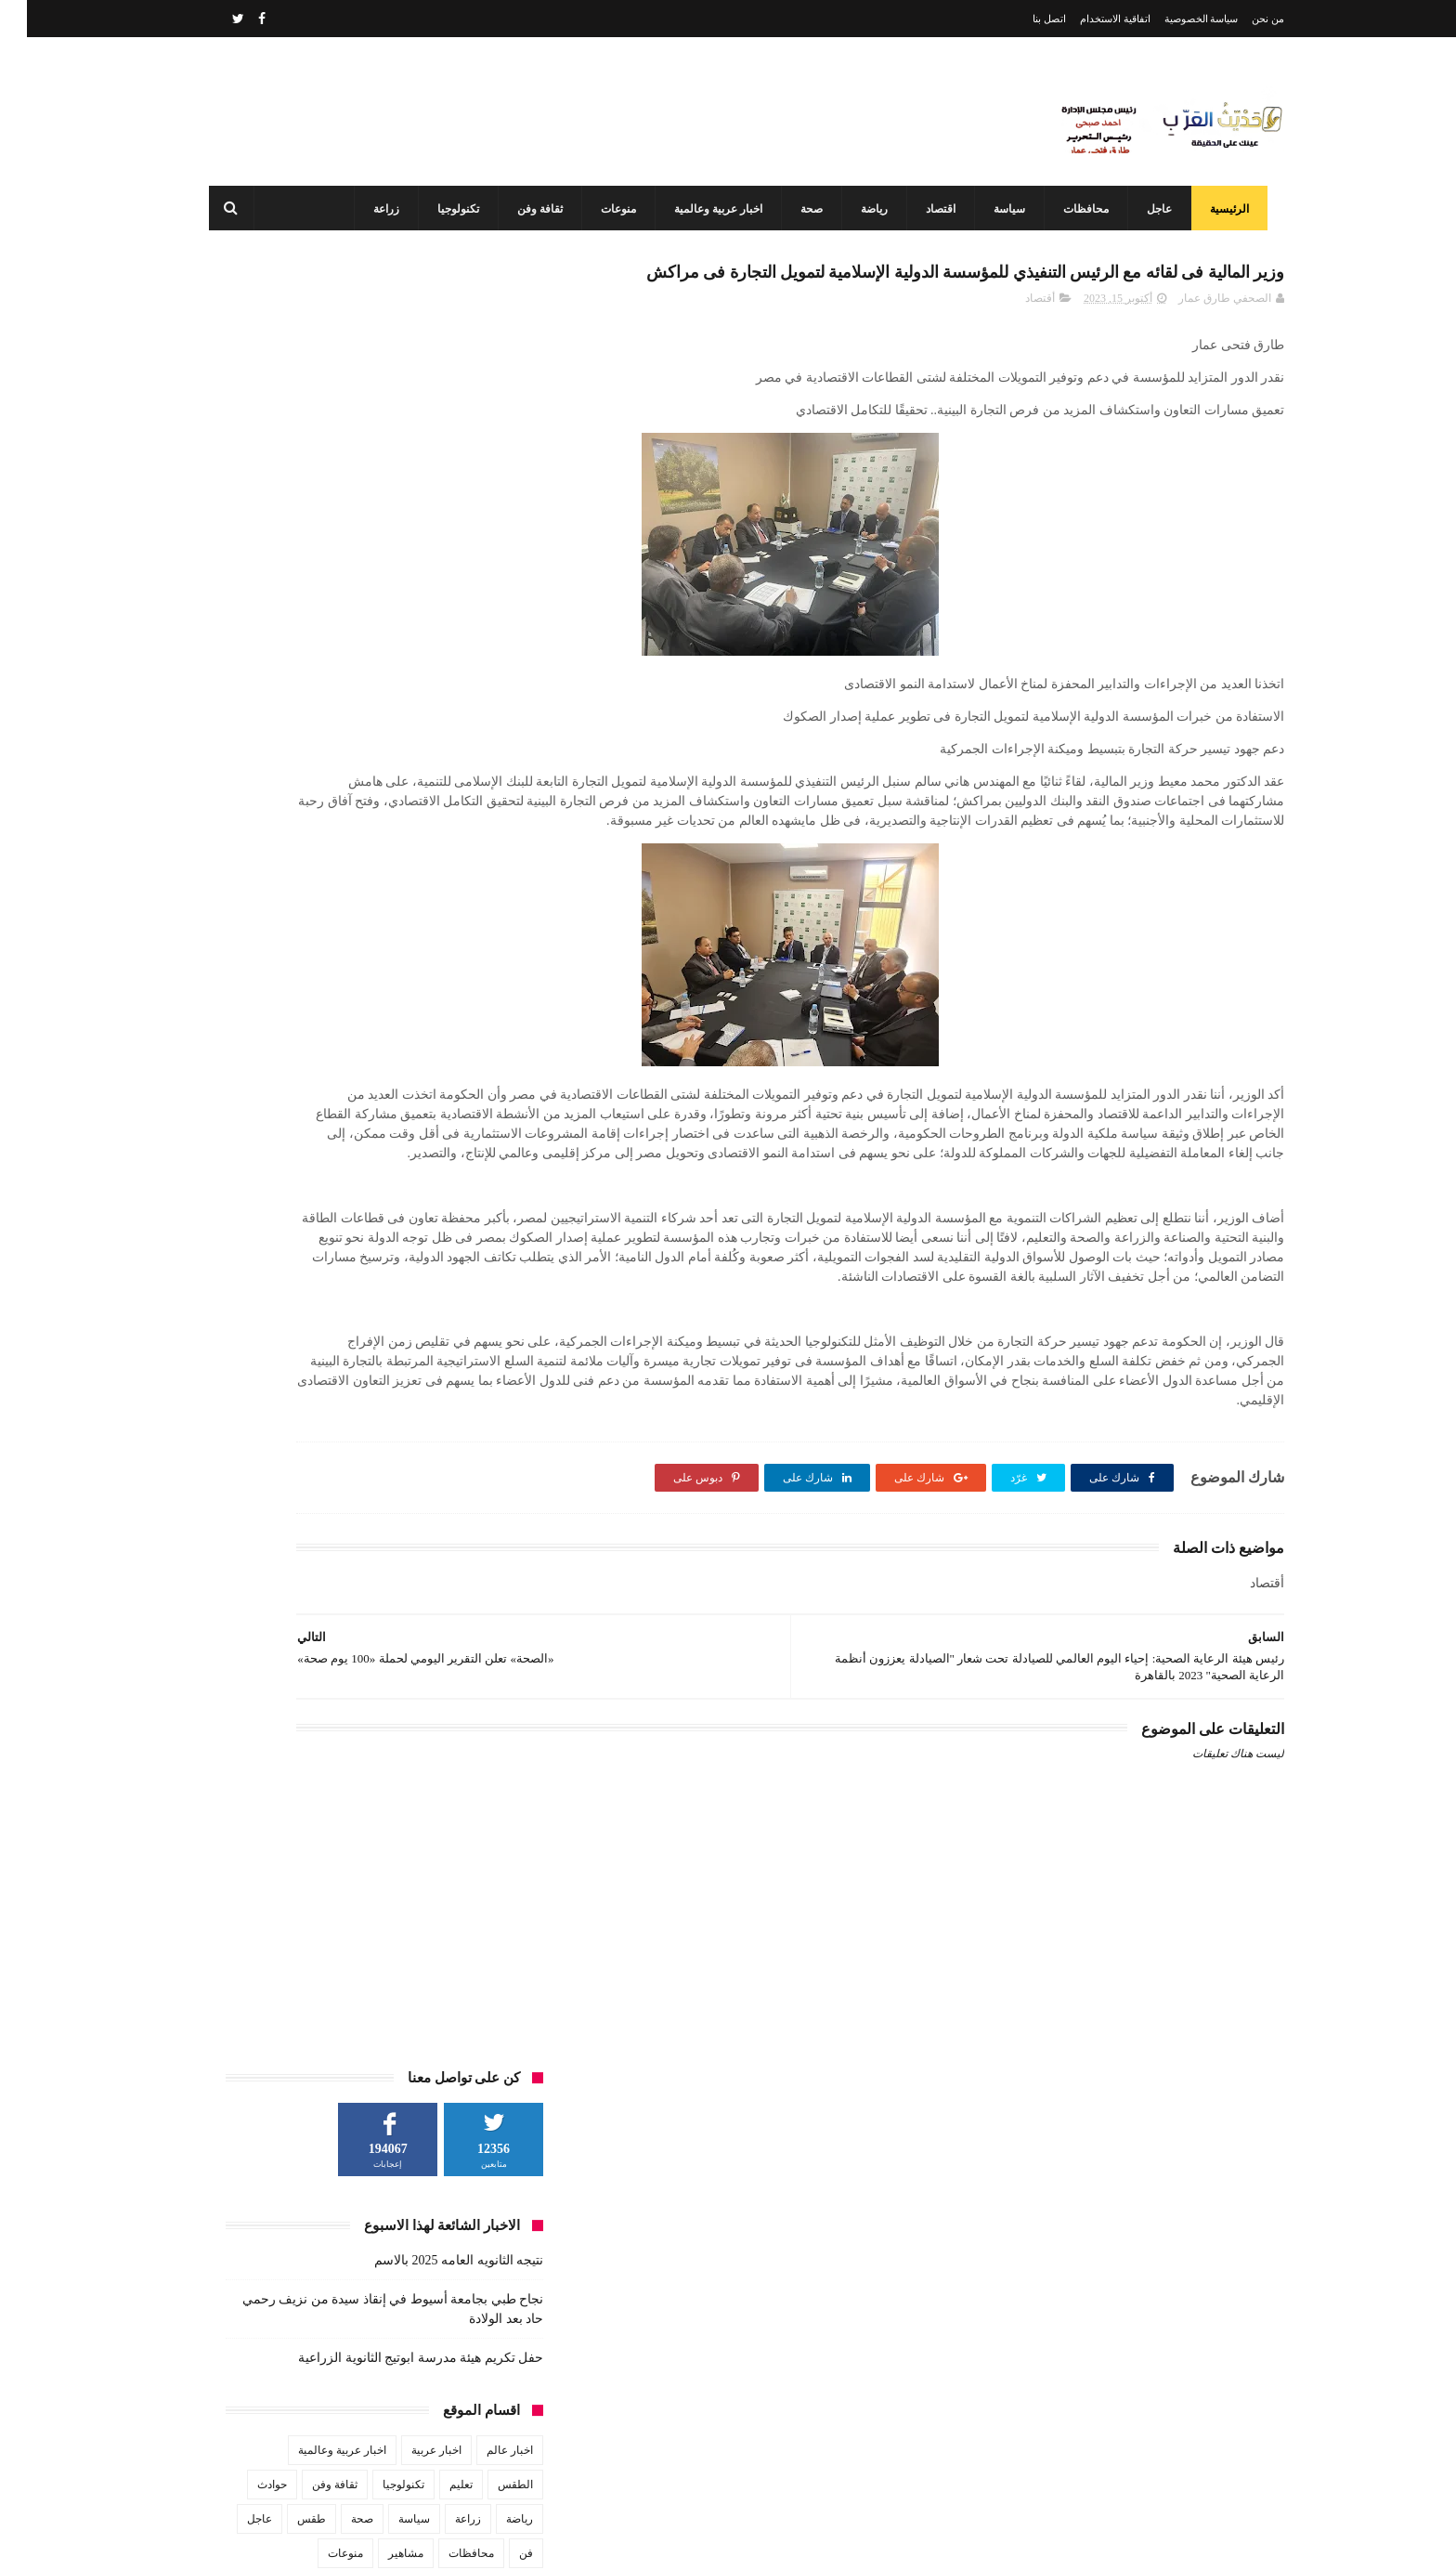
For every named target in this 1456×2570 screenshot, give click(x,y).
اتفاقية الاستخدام (1088, 18)
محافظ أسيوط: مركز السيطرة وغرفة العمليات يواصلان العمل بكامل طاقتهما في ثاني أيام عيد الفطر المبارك (687, 2459)
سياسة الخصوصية (1175, 18)
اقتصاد (930, 208)
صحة (801, 208)
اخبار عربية (409, 645)
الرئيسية (1219, 208)
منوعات (608, 208)
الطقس (488, 679)
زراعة (376, 208)
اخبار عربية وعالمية (708, 208)
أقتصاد (1013, 340)
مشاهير (378, 748)
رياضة (864, 208)
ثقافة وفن (529, 208)
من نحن (1241, 18)
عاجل (1149, 208)
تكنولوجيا (448, 208)
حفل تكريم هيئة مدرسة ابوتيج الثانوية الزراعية (393, 553)
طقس (284, 714)
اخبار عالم (483, 645)
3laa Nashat (954, 2541)
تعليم (434, 679)
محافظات (1075, 208)
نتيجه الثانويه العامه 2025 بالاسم (431, 456)
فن (499, 748)
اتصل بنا (1022, 18)
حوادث (245, 679)
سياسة (999, 208)
